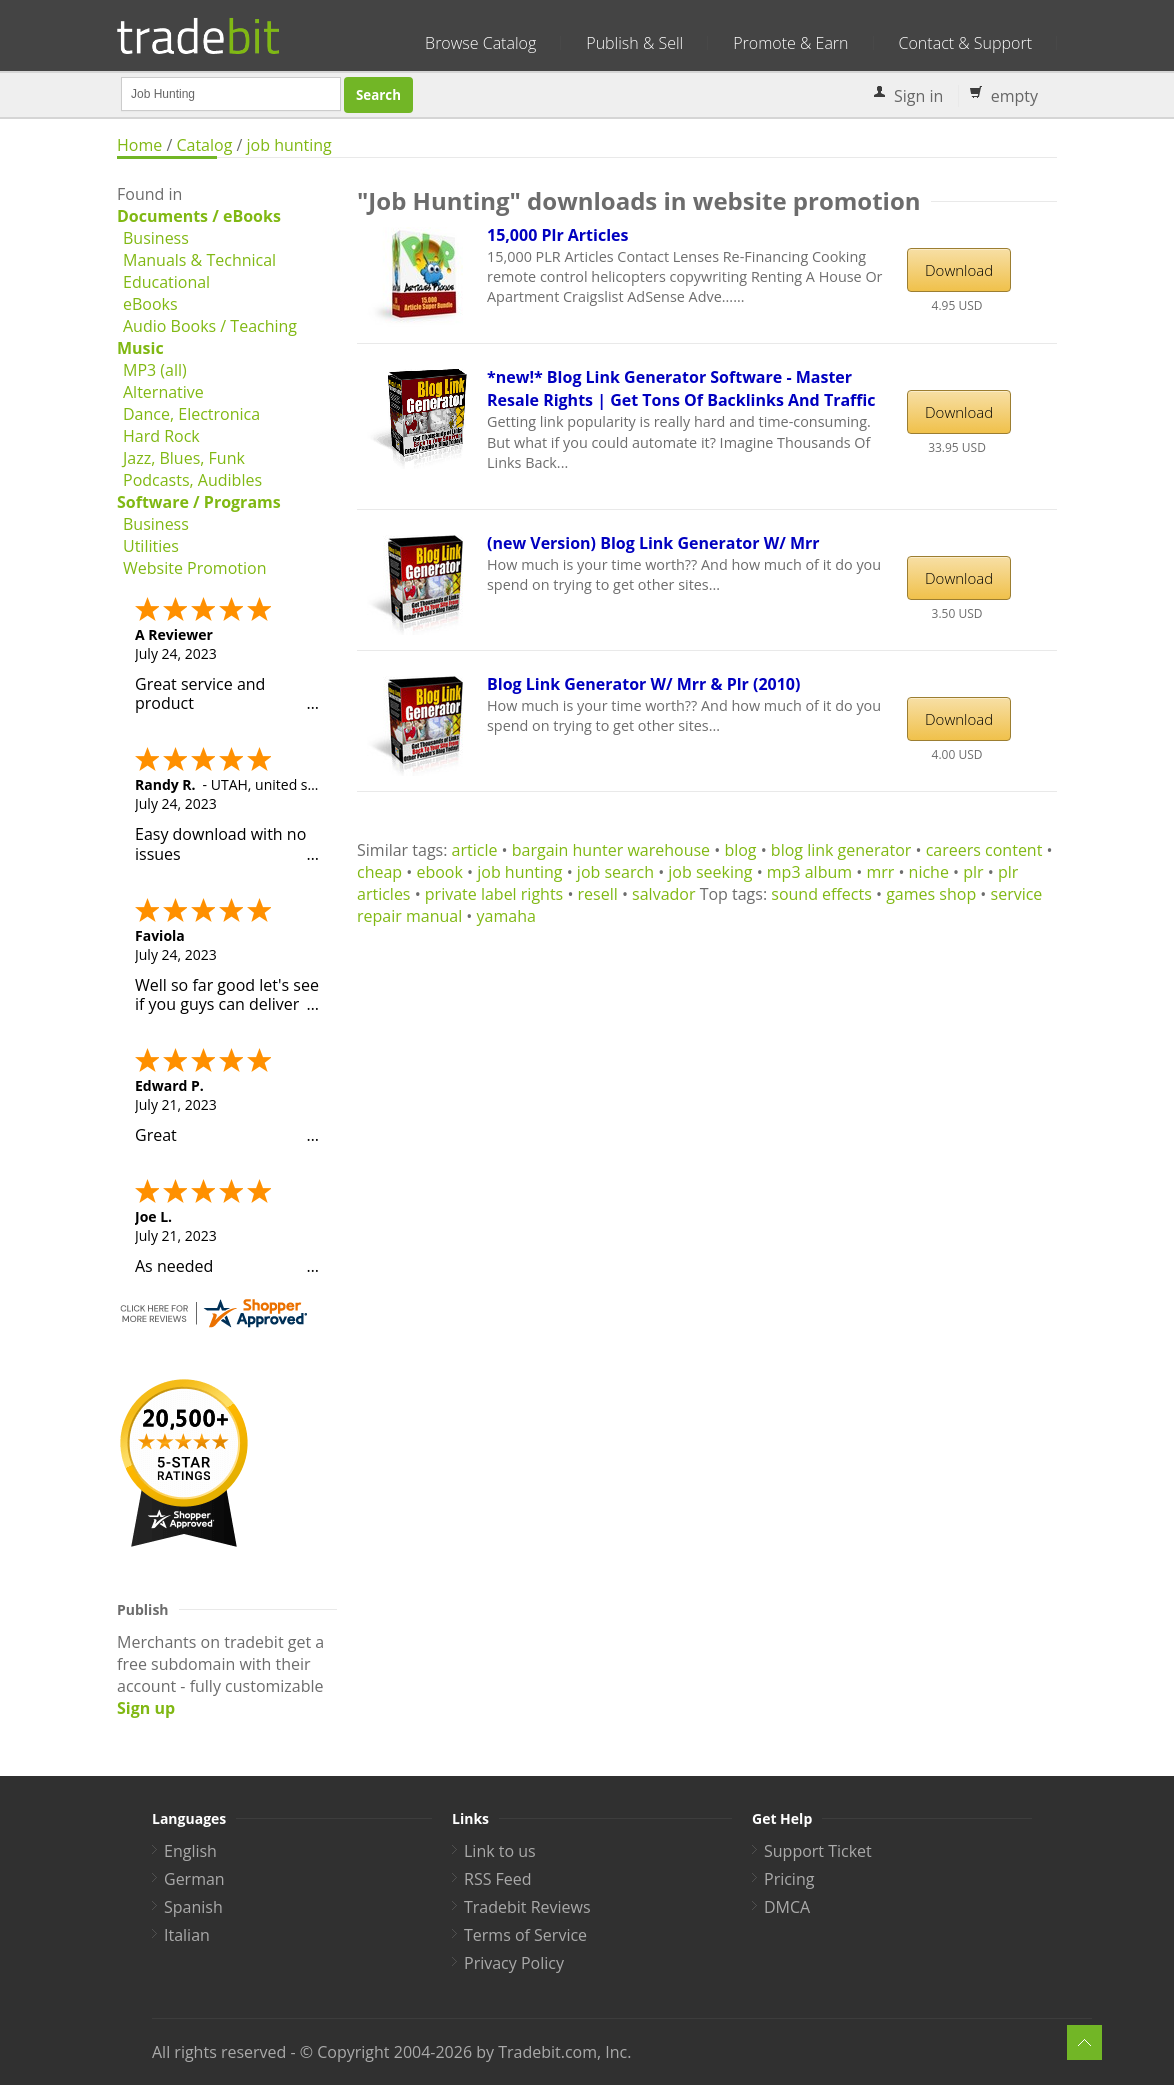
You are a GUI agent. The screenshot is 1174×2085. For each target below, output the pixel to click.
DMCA (787, 1907)
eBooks (150, 304)
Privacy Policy (514, 1963)
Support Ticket (818, 1851)
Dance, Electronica (191, 414)
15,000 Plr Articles (557, 235)
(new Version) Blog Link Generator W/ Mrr (653, 543)
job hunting (289, 145)
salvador (663, 894)
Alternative (163, 392)
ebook (439, 872)
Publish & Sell (634, 43)
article (475, 850)
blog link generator (841, 850)
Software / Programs (199, 502)
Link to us (500, 1851)
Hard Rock (161, 436)
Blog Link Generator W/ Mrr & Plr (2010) (643, 684)
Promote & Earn (790, 43)
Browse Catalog (480, 43)
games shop (931, 894)
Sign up (146, 1708)
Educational (166, 282)
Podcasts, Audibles (192, 480)
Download (959, 270)
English (190, 1851)
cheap (379, 872)
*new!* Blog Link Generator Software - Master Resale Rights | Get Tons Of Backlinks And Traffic (681, 388)
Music (140, 348)
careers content (984, 850)
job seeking (710, 872)
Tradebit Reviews (527, 1907)
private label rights (494, 894)
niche (929, 872)
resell (598, 894)
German (194, 1879)
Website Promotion (194, 568)
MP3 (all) (155, 370)
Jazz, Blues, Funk (184, 458)
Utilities (151, 546)
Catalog (204, 145)
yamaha (506, 916)
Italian (187, 1935)
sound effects (821, 894)
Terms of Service (525, 1935)
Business (156, 238)
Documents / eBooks (199, 216)
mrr (880, 872)
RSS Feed (498, 1879)
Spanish (193, 1907)
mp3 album (809, 872)
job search (615, 872)
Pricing (789, 1879)
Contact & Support (965, 43)
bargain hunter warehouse (611, 850)
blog (740, 850)
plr (973, 872)
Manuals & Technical (199, 260)
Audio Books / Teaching (210, 326)
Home (139, 145)
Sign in (918, 96)
